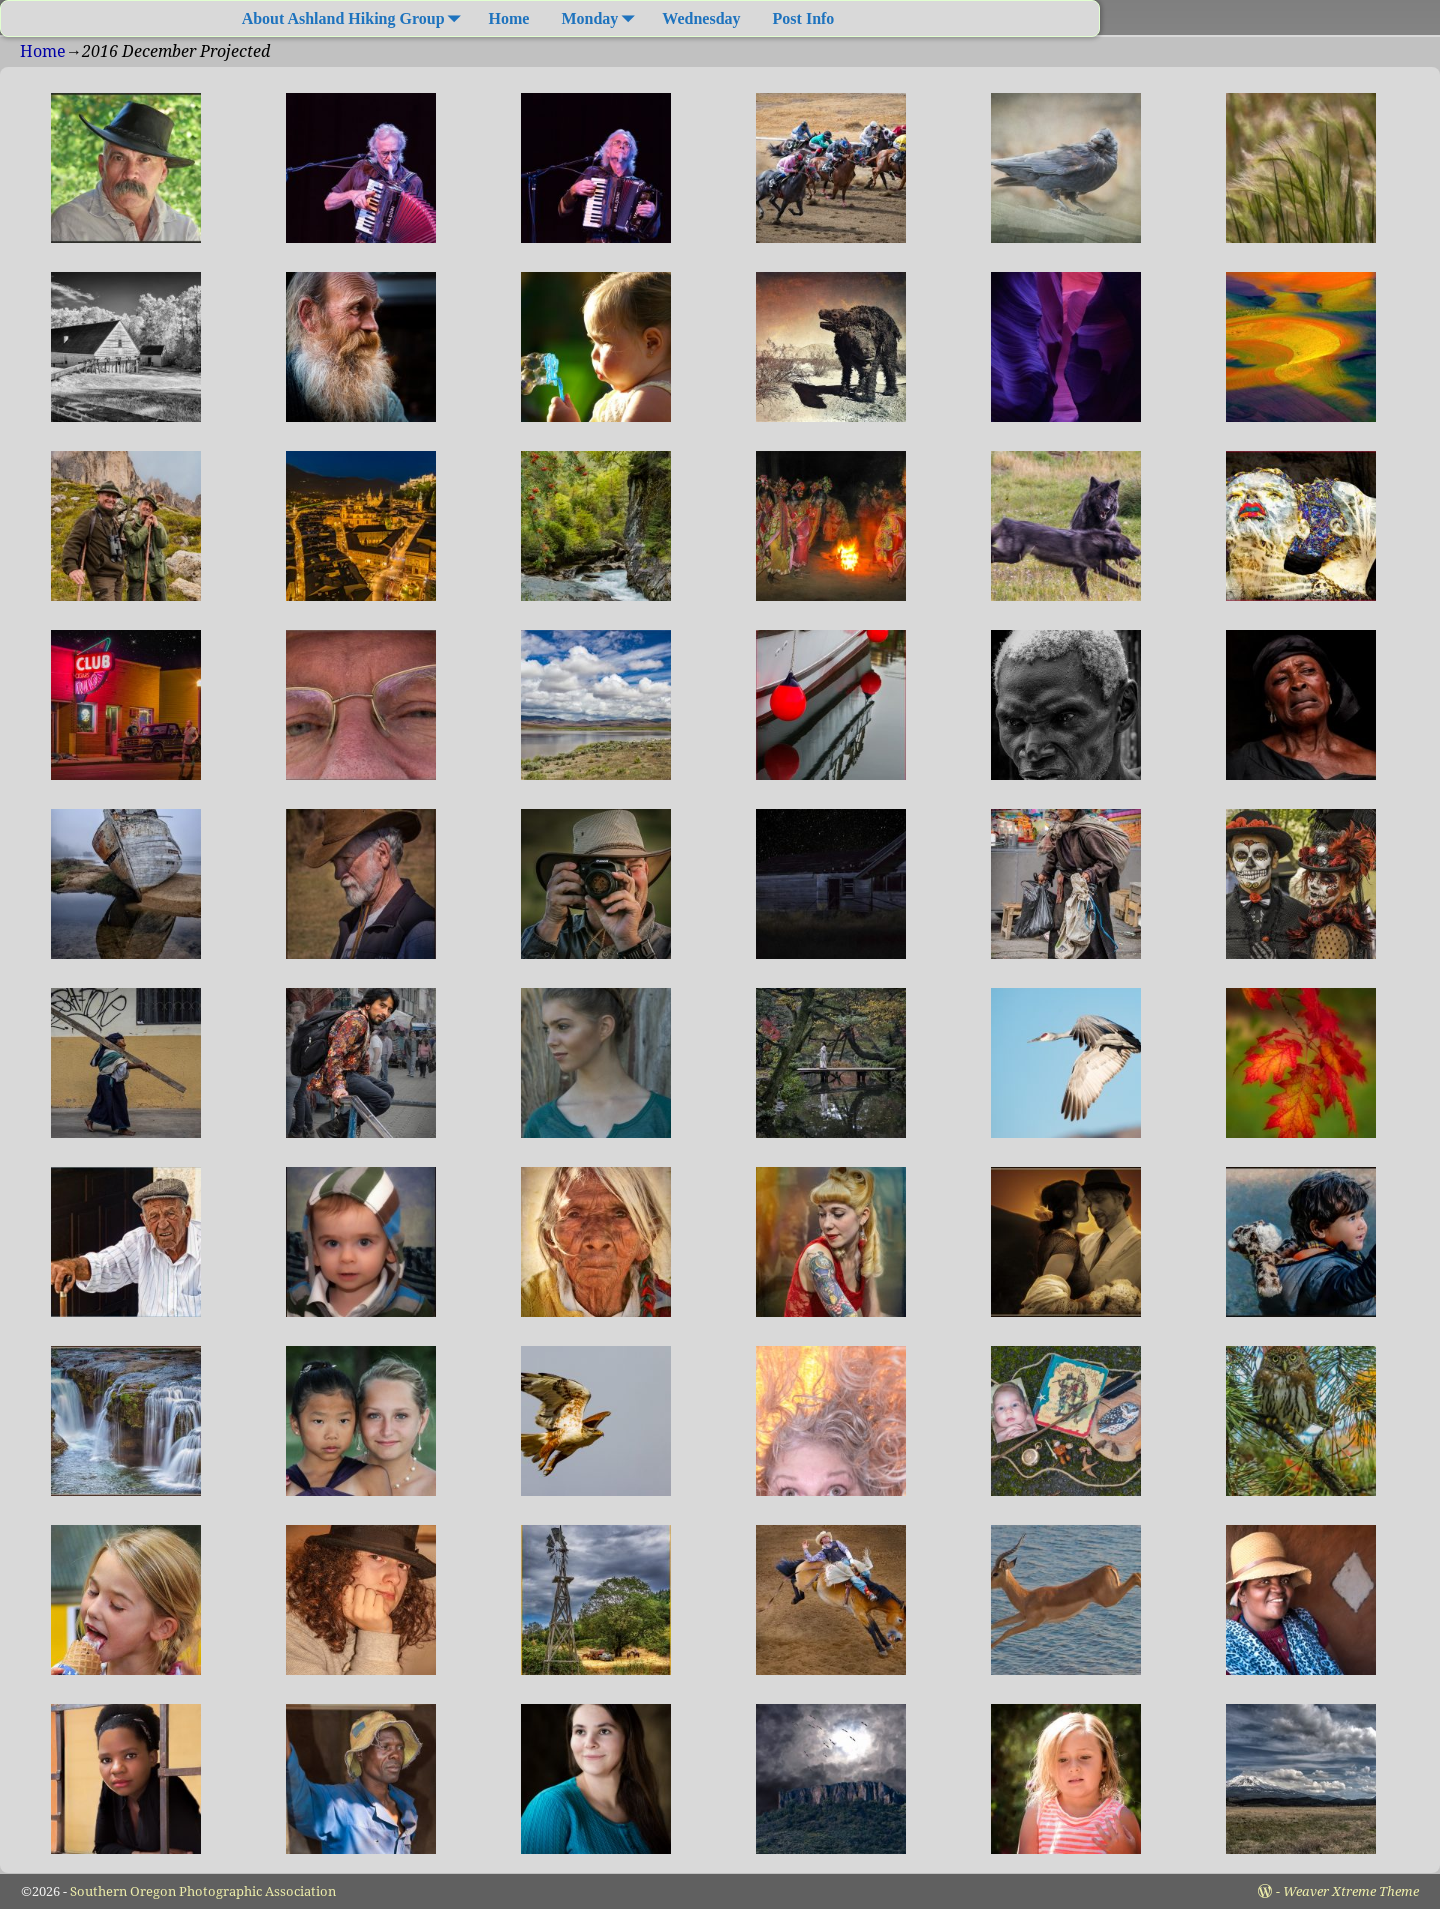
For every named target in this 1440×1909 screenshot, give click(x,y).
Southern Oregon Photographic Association (203, 1891)
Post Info (804, 18)
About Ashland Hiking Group (355, 18)
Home (509, 18)
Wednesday (701, 18)
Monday (601, 18)
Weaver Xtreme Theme (1351, 1891)
